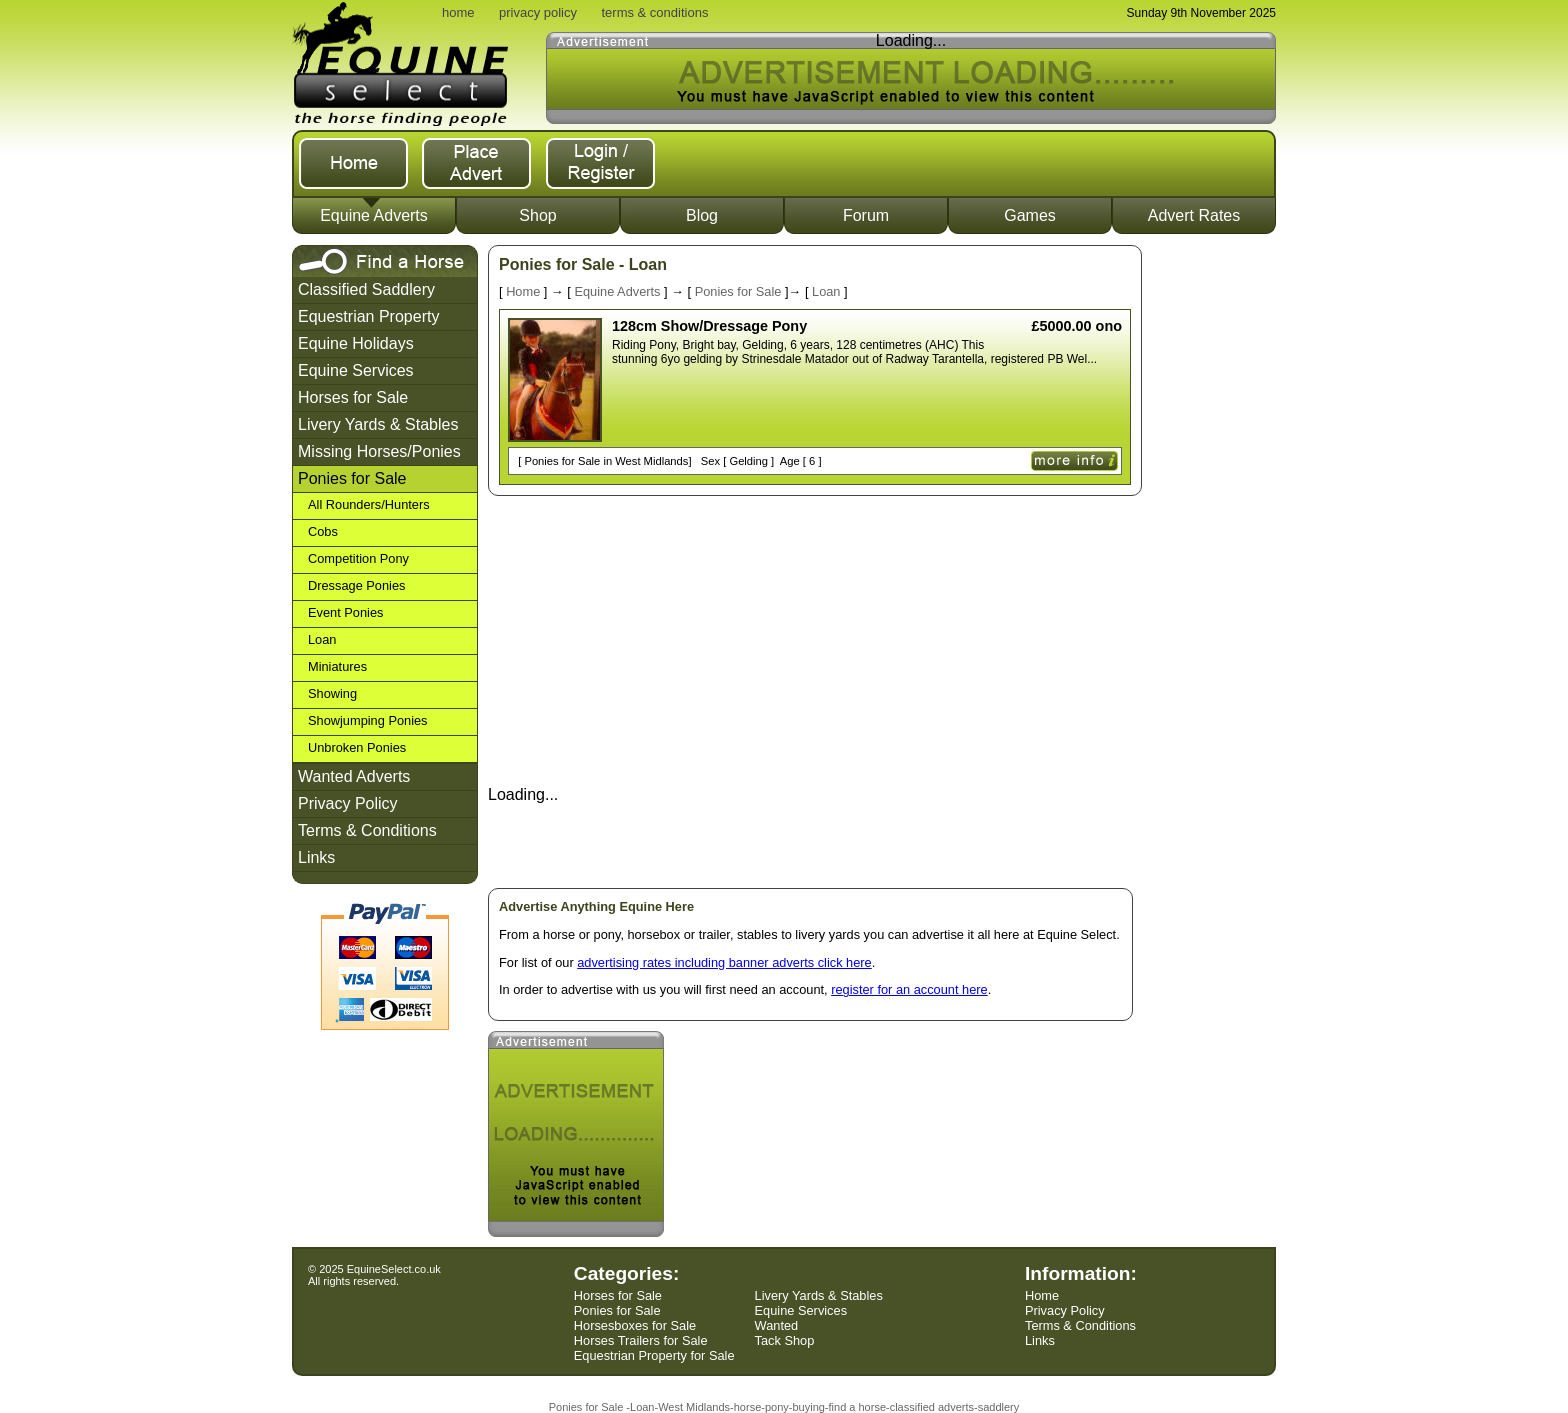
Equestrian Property (368, 316)
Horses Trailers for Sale (641, 1340)
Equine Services (356, 370)
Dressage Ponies (356, 585)
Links (316, 857)
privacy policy (538, 12)
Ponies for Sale (352, 478)
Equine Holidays (356, 343)
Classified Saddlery (366, 289)
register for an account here (909, 989)
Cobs (323, 531)
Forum (866, 215)
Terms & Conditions (367, 830)
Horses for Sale (353, 397)
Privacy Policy (348, 803)
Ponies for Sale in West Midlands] (606, 461)
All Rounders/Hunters (369, 504)
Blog (702, 215)
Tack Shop (785, 1340)
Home (523, 291)
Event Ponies (345, 612)
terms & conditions (654, 12)
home (458, 12)
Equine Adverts (374, 215)
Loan (322, 639)
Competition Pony (358, 558)
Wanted (777, 1325)
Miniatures (337, 666)
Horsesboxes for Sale (635, 1325)
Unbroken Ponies (357, 747)
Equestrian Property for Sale (654, 1355)
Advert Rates (1194, 215)
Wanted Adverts (354, 776)
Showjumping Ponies (368, 720)
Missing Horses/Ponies (379, 451)
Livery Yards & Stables (378, 424)
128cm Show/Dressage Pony (709, 326)
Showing (332, 693)
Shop (537, 215)
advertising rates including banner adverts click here (724, 962)
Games (1030, 215)
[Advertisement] (1215, 545)
